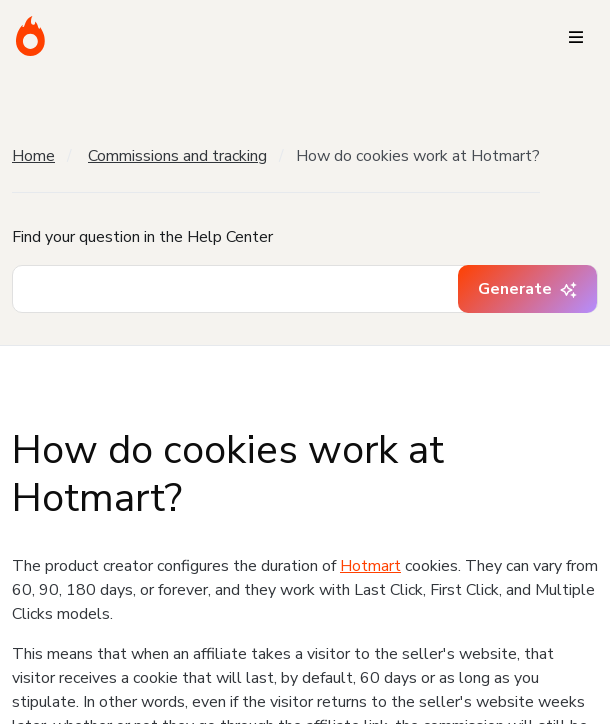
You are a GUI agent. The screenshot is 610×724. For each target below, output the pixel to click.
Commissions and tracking (177, 156)
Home (33, 156)
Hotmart (370, 566)
